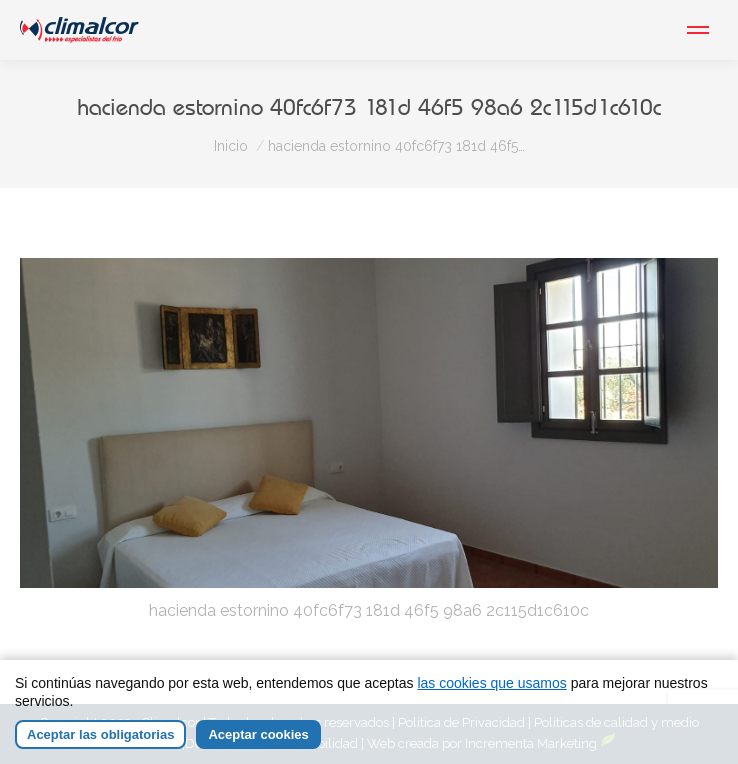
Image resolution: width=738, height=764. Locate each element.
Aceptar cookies (258, 734)
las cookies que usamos (491, 683)
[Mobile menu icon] (698, 30)
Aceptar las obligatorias (100, 734)
